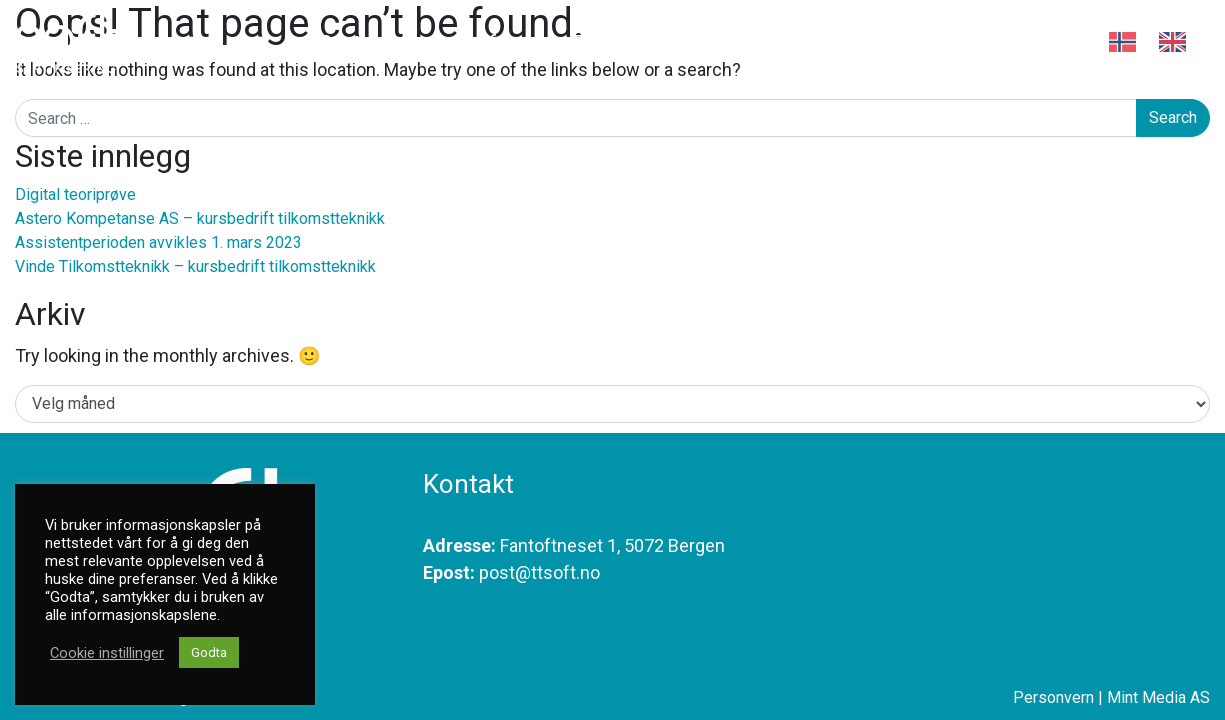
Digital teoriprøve (75, 194)
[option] (1177, 42)
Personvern (1053, 697)
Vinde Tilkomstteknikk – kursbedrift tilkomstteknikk (195, 266)
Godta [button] (209, 652)
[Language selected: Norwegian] (1159, 48)
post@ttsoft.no (539, 572)
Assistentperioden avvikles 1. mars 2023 (158, 242)
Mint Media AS (1158, 697)
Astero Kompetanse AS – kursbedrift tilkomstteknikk (200, 218)
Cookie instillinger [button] (107, 653)
